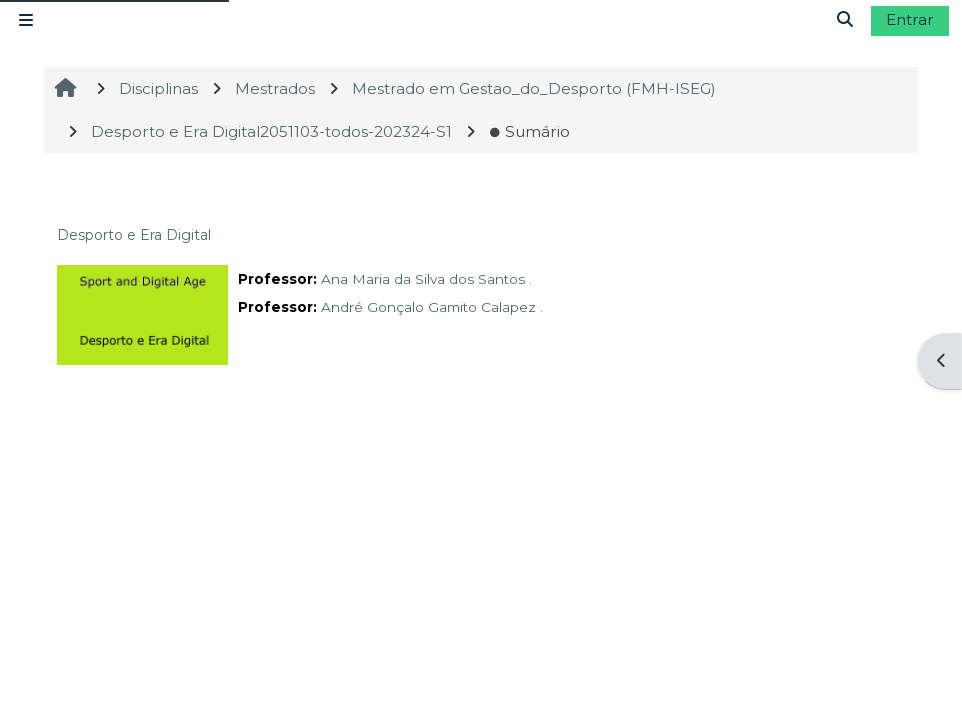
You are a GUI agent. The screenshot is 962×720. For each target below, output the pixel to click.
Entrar (910, 19)
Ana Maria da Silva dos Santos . (426, 279)
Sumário (529, 131)
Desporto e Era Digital (134, 235)
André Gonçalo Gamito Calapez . (432, 307)
